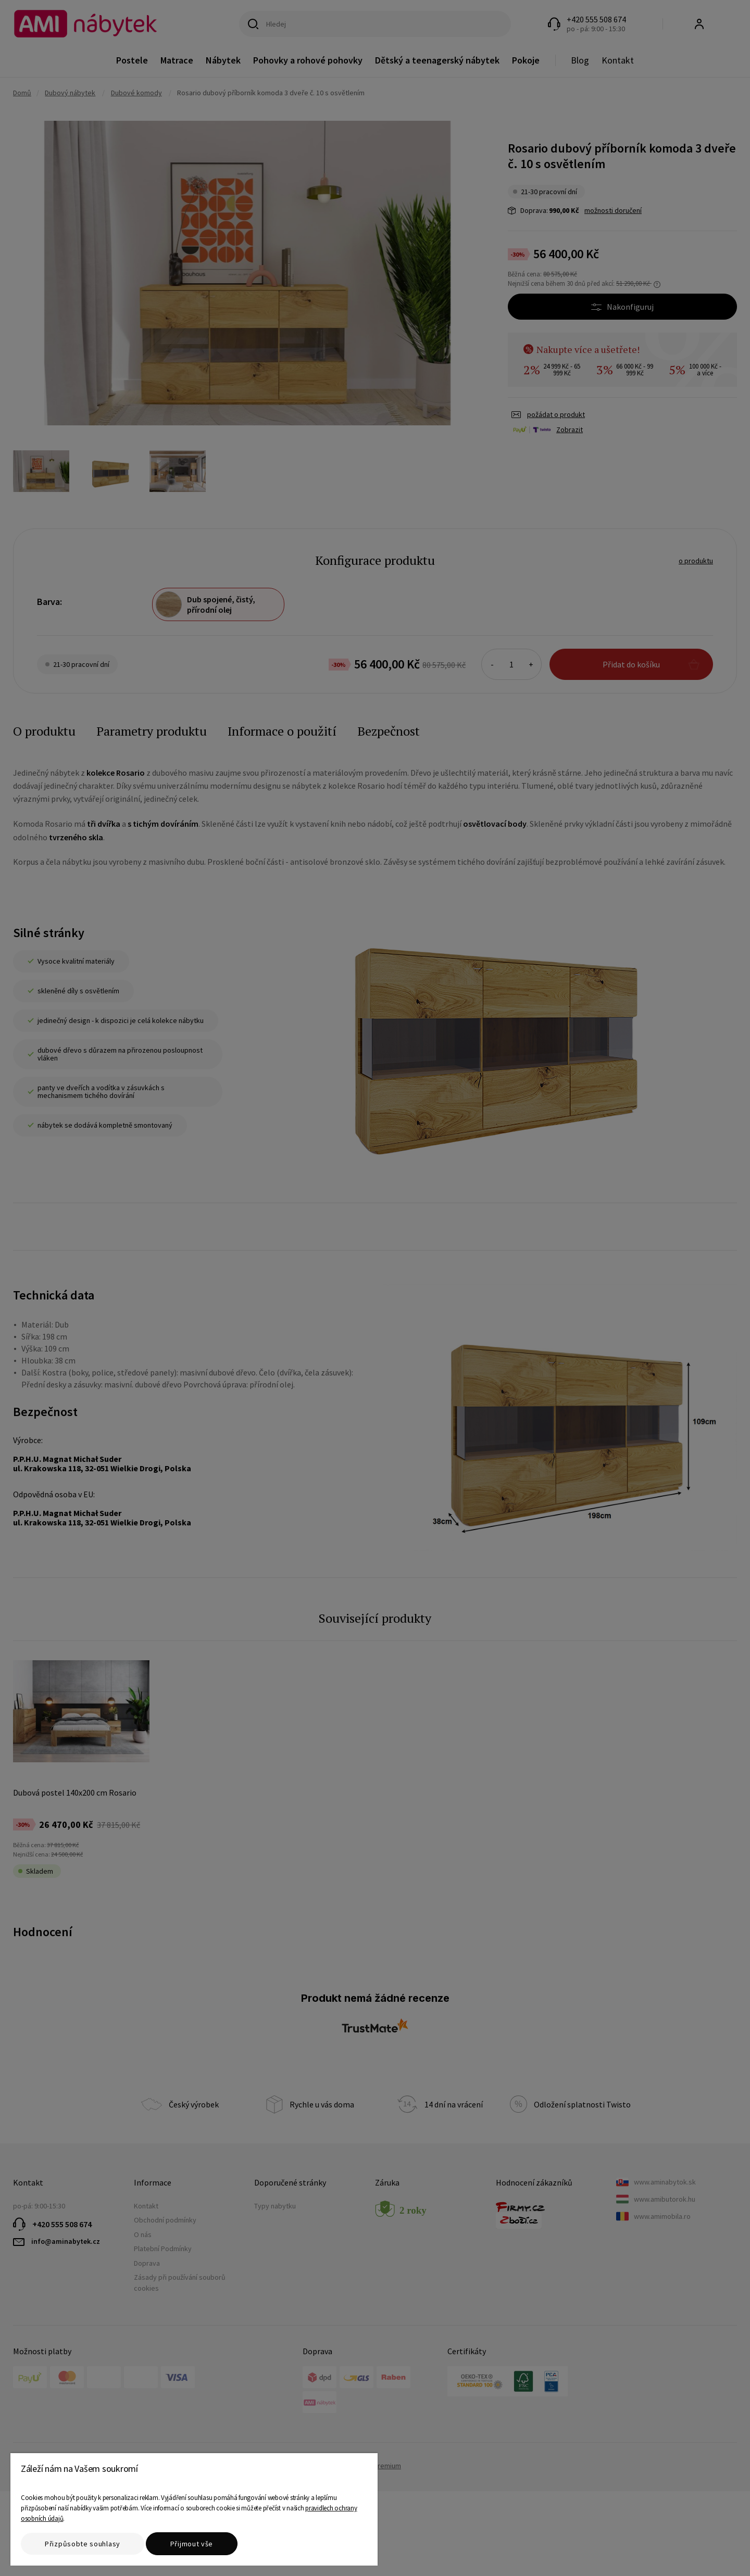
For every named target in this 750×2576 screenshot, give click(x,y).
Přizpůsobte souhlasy (82, 2543)
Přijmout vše (191, 2543)
